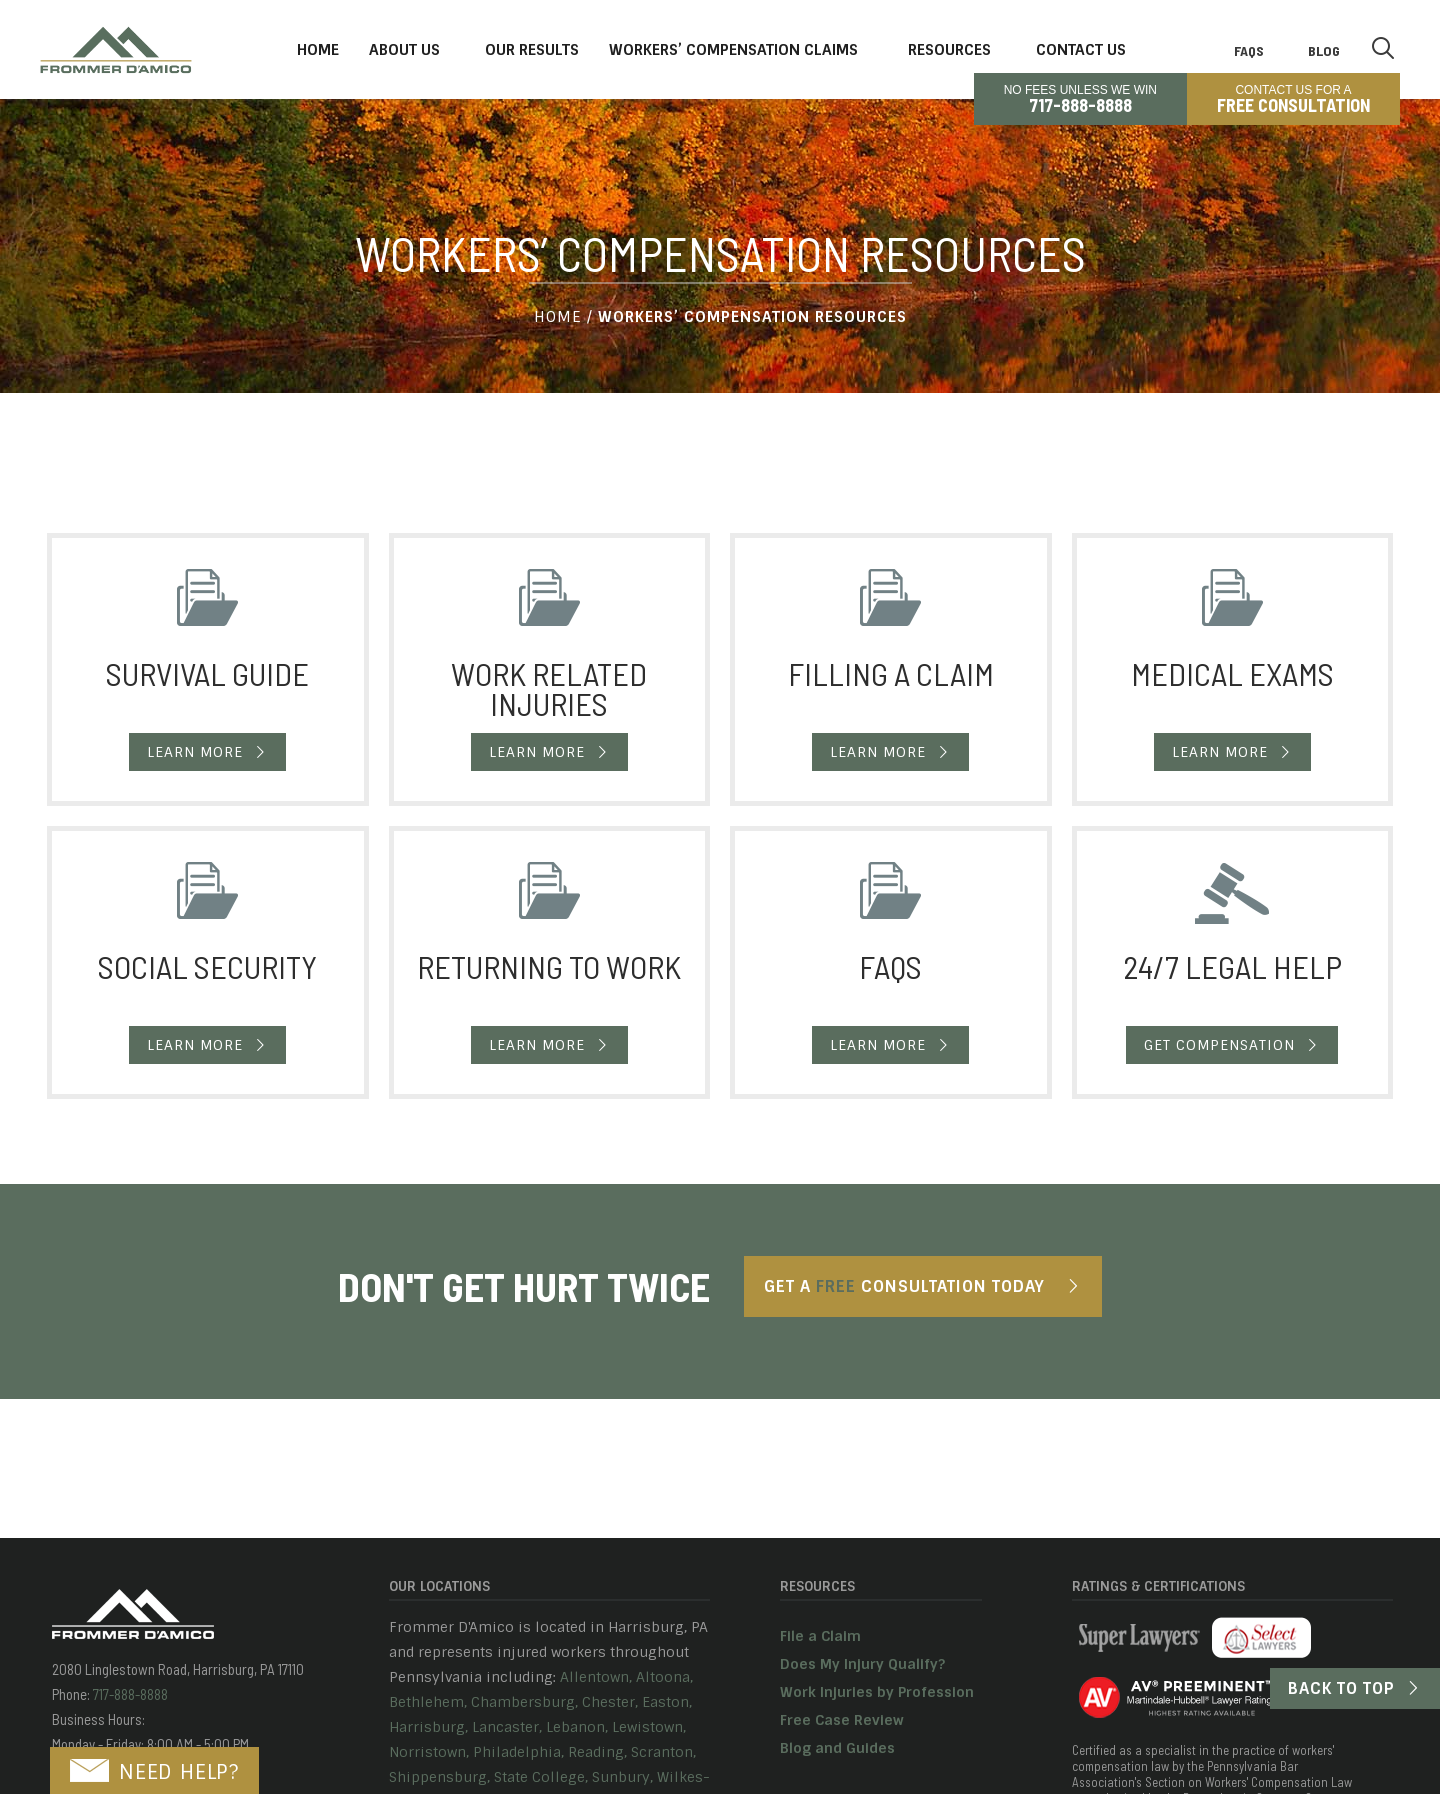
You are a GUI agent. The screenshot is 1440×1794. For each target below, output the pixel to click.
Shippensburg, (439, 1777)
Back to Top (1341, 1688)
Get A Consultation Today (904, 1286)
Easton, (667, 1702)
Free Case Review (842, 1720)
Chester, (610, 1702)
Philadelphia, (518, 1752)
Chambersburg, (524, 1702)
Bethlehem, (428, 1702)
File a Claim (820, 1636)
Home (318, 50)
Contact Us (1081, 50)
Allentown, (596, 1677)
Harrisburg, (428, 1727)
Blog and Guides (837, 1748)
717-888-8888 (129, 1694)
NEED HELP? (154, 1772)
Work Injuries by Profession (877, 1692)
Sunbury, (622, 1777)
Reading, (597, 1752)
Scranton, (663, 1752)
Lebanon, (577, 1727)
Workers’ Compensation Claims (733, 50)
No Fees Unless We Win (1080, 99)
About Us (404, 50)
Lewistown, (649, 1727)
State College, (541, 1777)
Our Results (532, 50)
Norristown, (429, 1752)
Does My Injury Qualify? (862, 1664)
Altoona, (664, 1677)
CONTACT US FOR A (1293, 99)
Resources (949, 50)
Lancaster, (507, 1727)
